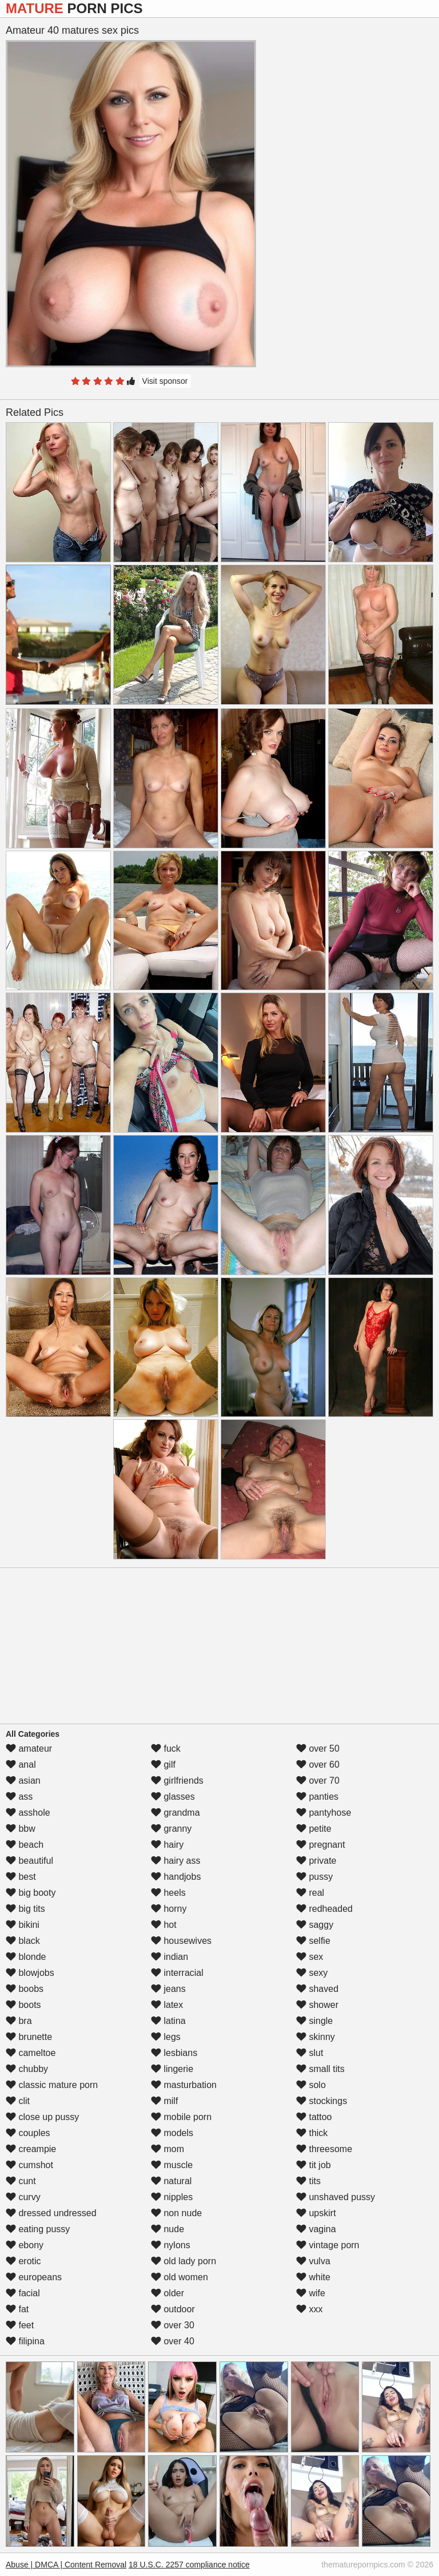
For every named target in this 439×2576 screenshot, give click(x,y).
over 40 (172, 2341)
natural (171, 2181)
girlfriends (177, 1780)
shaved (317, 1989)
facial (23, 2293)
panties (317, 1796)
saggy (314, 1925)
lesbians (174, 2053)
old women (179, 2277)
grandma (175, 1812)
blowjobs (30, 1973)
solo (311, 2085)
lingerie (172, 2069)
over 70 (318, 1780)
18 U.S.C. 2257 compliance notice (189, 2564)
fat (17, 2309)
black (23, 1941)
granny (171, 1828)
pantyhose (323, 1812)
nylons (170, 2245)
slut (309, 2053)
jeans (168, 1989)
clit (18, 2101)
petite (314, 1828)
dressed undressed (51, 2213)
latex (167, 2005)
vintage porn (328, 2245)
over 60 (318, 1764)
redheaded (324, 1909)
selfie (313, 1941)
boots (23, 2005)
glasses (173, 1796)
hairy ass (175, 1860)
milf (164, 2101)
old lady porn (183, 2261)
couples (28, 2133)
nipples (172, 2197)
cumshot (29, 2165)
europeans (34, 2277)
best (21, 1877)
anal (21, 1764)
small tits (320, 2069)
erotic (23, 2261)
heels (168, 1893)
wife (310, 2293)
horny (168, 1909)
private (316, 1860)
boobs (24, 1989)
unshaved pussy (335, 2197)
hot (164, 1925)
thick (312, 2133)
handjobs (176, 1877)
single (314, 2021)
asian (23, 1780)
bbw (20, 1828)
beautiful (29, 1860)
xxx (309, 2309)
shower (317, 2005)
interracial (177, 1973)
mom (167, 2149)
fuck (166, 1748)
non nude (176, 2213)
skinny (315, 2037)
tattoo (314, 2117)
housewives (181, 1941)
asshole (28, 1812)
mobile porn (181, 2117)
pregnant (320, 1844)
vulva (313, 2261)
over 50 (318, 1748)
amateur (29, 1748)
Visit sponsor (165, 381)
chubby (27, 2069)
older (167, 2293)
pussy (314, 1877)
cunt (21, 2181)
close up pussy (42, 2117)
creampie (31, 2149)
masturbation (184, 2085)
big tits (25, 1909)
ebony (24, 2245)
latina (168, 2021)
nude (167, 2229)
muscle (172, 2165)
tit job (313, 2165)
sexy (312, 1973)
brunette (29, 2037)
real (310, 1893)
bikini (22, 1925)
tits (308, 2181)
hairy (167, 1844)
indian (169, 1957)
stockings (321, 2101)
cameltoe (30, 2053)
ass (19, 1796)
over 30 (172, 2325)
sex (309, 1957)
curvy (23, 2197)
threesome (324, 2149)
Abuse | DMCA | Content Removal (66, 2564)
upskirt (316, 2213)
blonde (26, 1957)
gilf (163, 1764)
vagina (316, 2229)
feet (20, 2325)
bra (19, 2021)
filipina (25, 2341)
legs (166, 2037)
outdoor (173, 2309)
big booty (30, 1893)
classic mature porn (52, 2085)
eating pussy (38, 2229)
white (313, 2277)
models (172, 2133)
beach (24, 1844)
